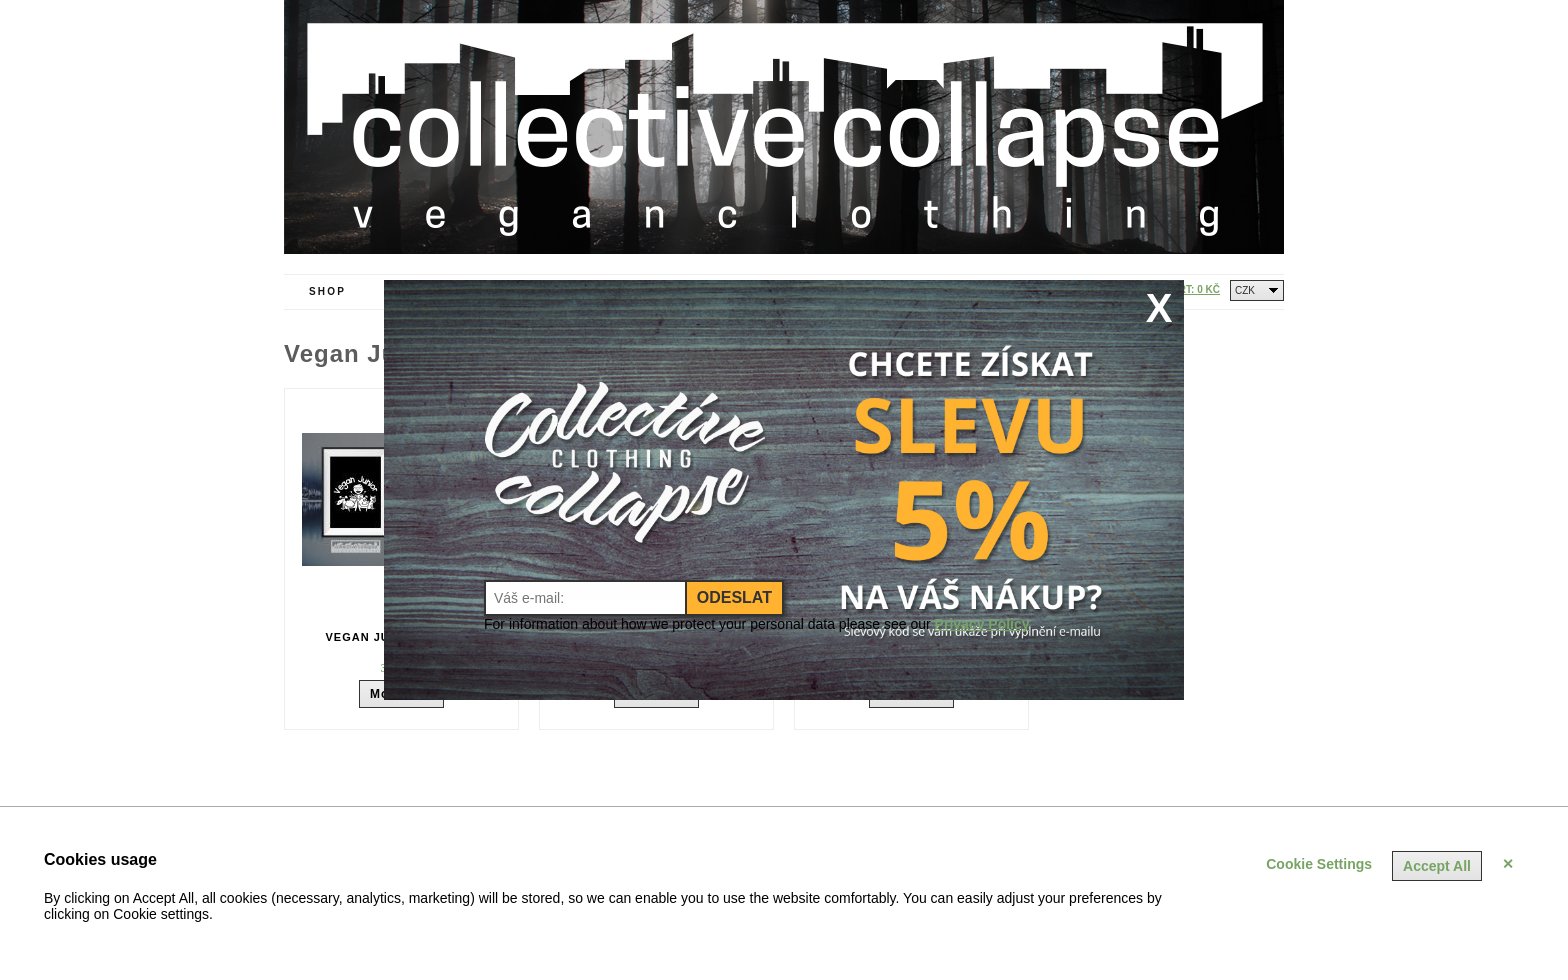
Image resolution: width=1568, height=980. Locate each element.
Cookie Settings (1319, 864)
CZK (1245, 290)
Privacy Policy (982, 624)
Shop (327, 291)
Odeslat (734, 597)
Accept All (1437, 866)
